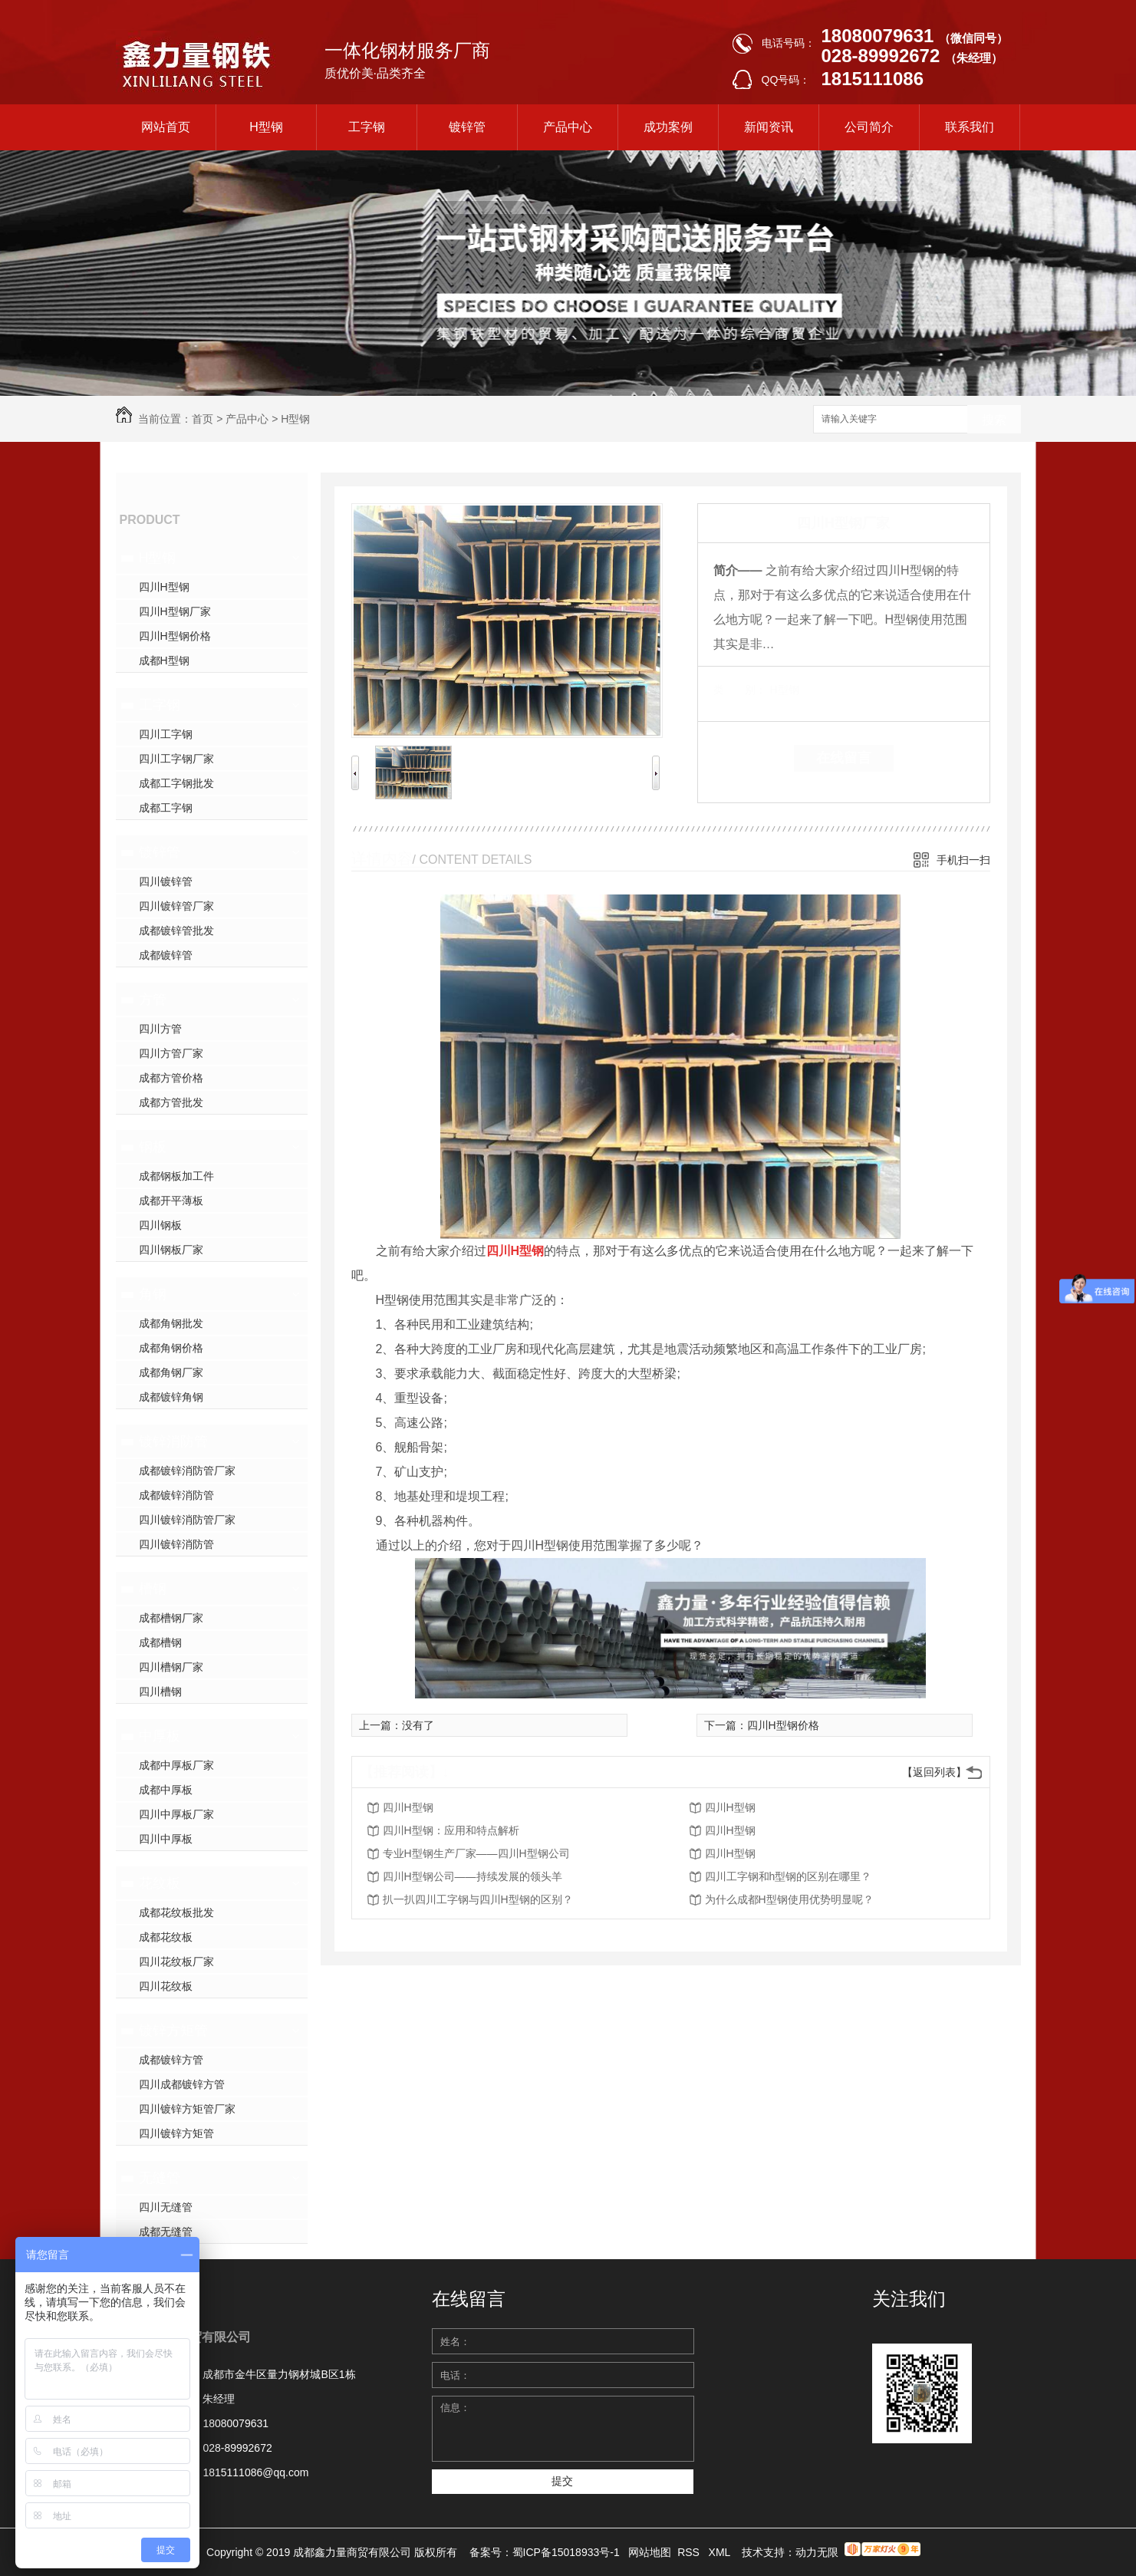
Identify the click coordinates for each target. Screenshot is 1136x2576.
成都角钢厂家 (171, 1372)
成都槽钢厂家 (171, 1618)
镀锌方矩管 (173, 2030)
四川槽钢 (160, 1691)
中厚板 (159, 1736)
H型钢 (266, 126)
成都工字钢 (166, 808)
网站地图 (649, 2552)
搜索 (994, 420)
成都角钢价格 (171, 1348)
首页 (202, 419)
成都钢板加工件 (176, 1176)
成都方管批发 (171, 1102)
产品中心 (567, 126)
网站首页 (165, 126)
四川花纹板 (166, 1986)
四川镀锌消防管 (176, 1544)
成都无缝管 (166, 2231)
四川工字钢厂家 (176, 759)
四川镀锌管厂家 (176, 906)
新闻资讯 (768, 126)
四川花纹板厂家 (176, 1961)
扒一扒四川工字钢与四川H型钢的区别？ (478, 1899)
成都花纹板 (166, 1937)
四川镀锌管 (166, 881)
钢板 (152, 1147)
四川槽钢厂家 (171, 1667)
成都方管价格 (171, 1078)
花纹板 (159, 1883)
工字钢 (366, 126)
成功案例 (668, 126)
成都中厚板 (166, 1790)
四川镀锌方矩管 (176, 2133)
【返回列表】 (934, 1772)
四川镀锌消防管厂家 (187, 1520)
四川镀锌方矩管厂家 (187, 2109)
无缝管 (159, 2178)
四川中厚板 (166, 1839)
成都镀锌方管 (171, 2060)
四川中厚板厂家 (176, 1814)
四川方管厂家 (171, 1053)
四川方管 (160, 1029)
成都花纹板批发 (176, 1912)
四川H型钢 (164, 587)
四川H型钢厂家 (175, 611)
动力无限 (816, 2552)
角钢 (152, 1294)
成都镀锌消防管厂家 (187, 1470)
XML (721, 2552)
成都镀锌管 (166, 955)
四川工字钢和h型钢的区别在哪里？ (788, 1876)
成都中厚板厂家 (176, 1765)
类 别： (739, 690)
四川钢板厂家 (171, 1250)
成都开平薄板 (171, 1200)
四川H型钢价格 (175, 636)
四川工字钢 (166, 734)
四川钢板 (160, 1225)
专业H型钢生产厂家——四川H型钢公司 (476, 1853)
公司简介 (869, 126)
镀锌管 (467, 126)
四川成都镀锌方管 (182, 2084)
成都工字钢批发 (176, 783)
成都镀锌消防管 (176, 1495)
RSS (690, 2552)
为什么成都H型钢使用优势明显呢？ (789, 1899)
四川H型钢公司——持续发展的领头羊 (472, 1876)
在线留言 (843, 758)
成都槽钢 (160, 1642)
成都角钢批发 (171, 1323)
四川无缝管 (166, 2207)
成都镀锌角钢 (171, 1397)
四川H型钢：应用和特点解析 (451, 1830)
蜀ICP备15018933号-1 (566, 2552)
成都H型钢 (164, 660)
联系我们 (969, 126)
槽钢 (152, 1588)
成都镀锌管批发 (176, 930)
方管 (152, 999)
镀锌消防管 (173, 1441)
